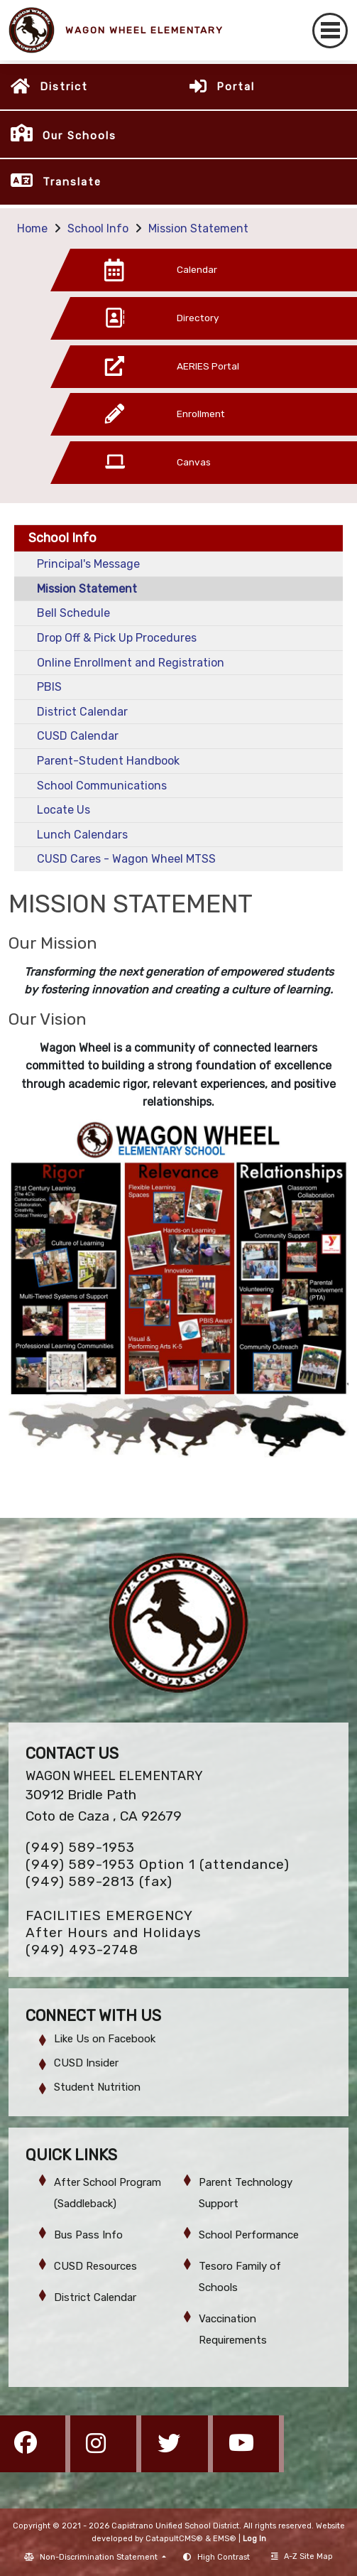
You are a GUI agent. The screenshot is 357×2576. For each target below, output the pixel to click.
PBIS (49, 687)
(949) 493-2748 (82, 1949)
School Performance (249, 2235)
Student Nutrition (97, 2087)
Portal (235, 86)
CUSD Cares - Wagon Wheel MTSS (126, 859)
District (64, 86)
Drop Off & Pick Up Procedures (117, 638)
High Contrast (223, 2557)
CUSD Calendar (78, 736)
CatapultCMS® (174, 2538)
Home (32, 228)
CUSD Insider (86, 2063)
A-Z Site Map (302, 2556)
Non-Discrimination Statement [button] (100, 2557)
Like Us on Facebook (104, 2038)
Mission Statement (198, 228)
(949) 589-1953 (80, 1847)
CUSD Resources (95, 2266)
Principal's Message (88, 564)
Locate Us (63, 810)
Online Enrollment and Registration (130, 662)
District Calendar (82, 711)
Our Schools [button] (79, 135)
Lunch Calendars (82, 834)
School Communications (102, 785)
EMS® (224, 2538)
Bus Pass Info (88, 2235)
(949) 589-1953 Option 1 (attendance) (158, 1864)
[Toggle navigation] (330, 30)
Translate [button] (72, 182)
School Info (97, 228)
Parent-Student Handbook (108, 760)
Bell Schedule (73, 613)
